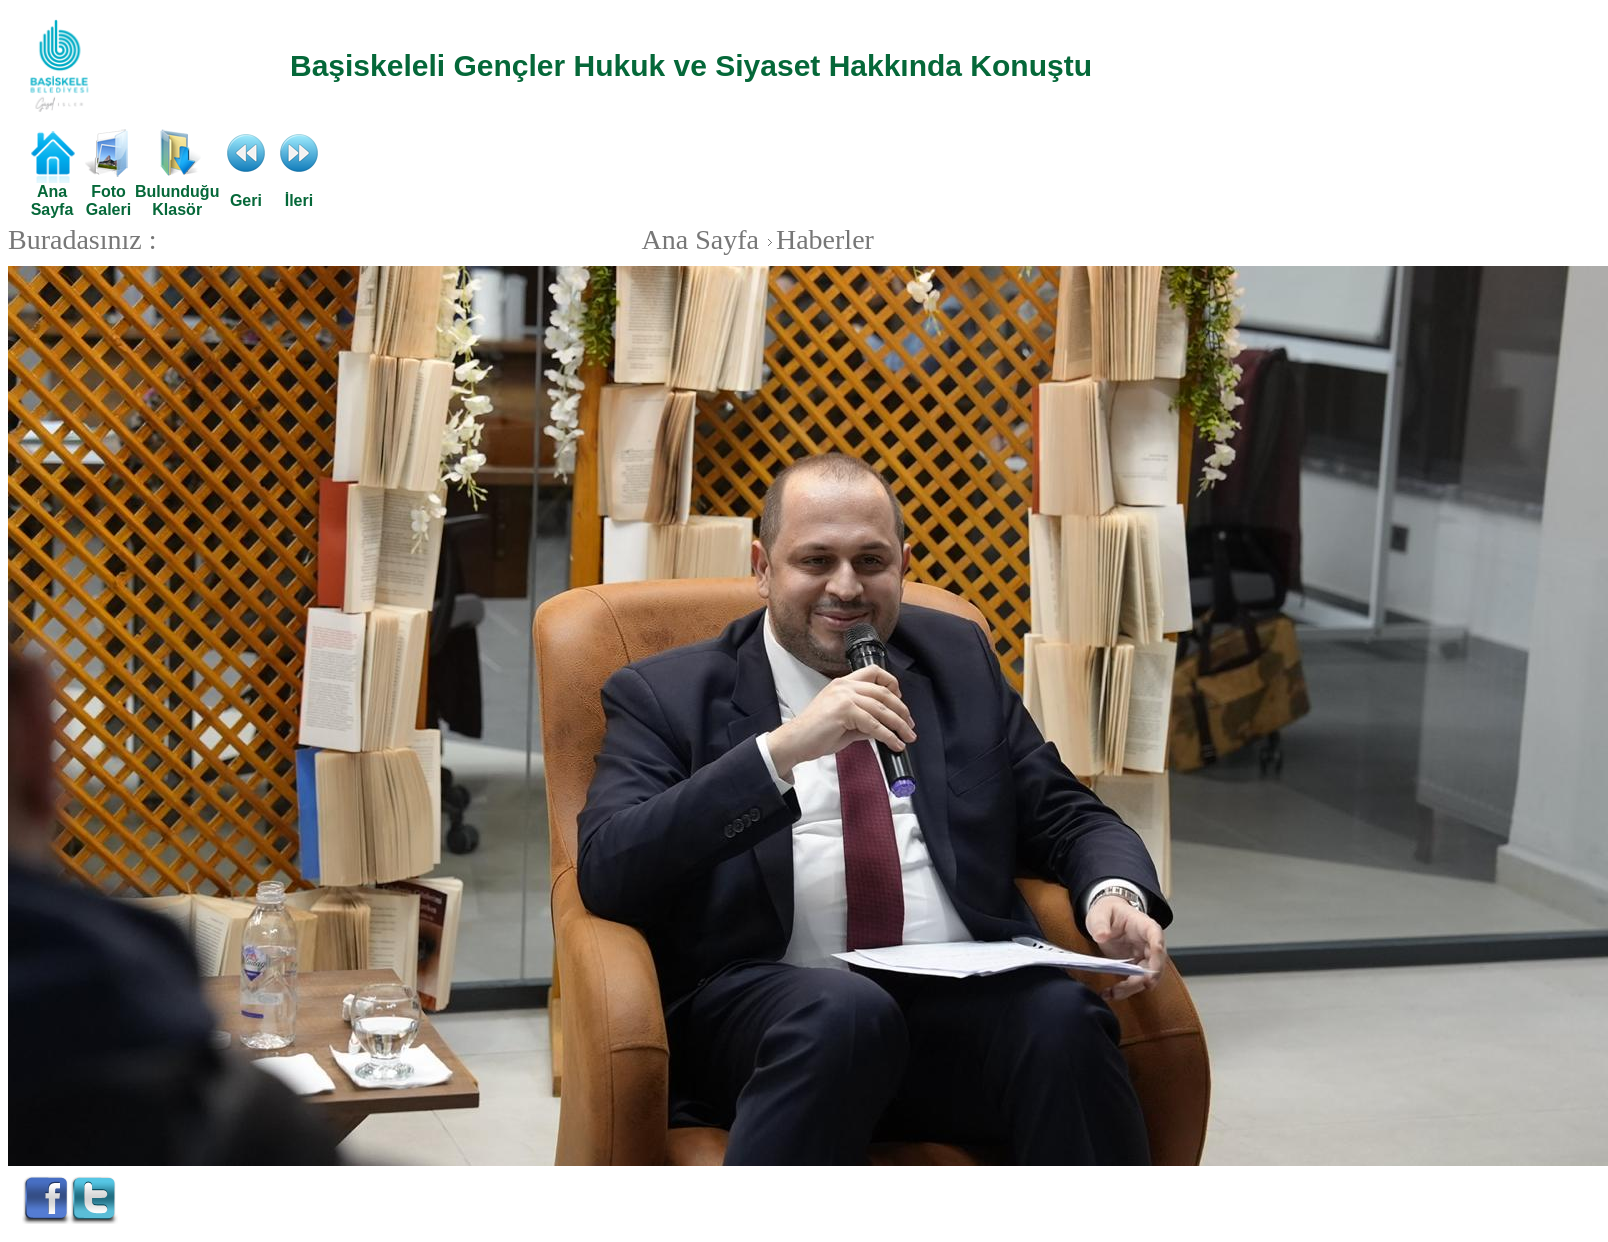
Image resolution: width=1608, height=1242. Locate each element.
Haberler (818, 239)
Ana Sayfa (700, 239)
